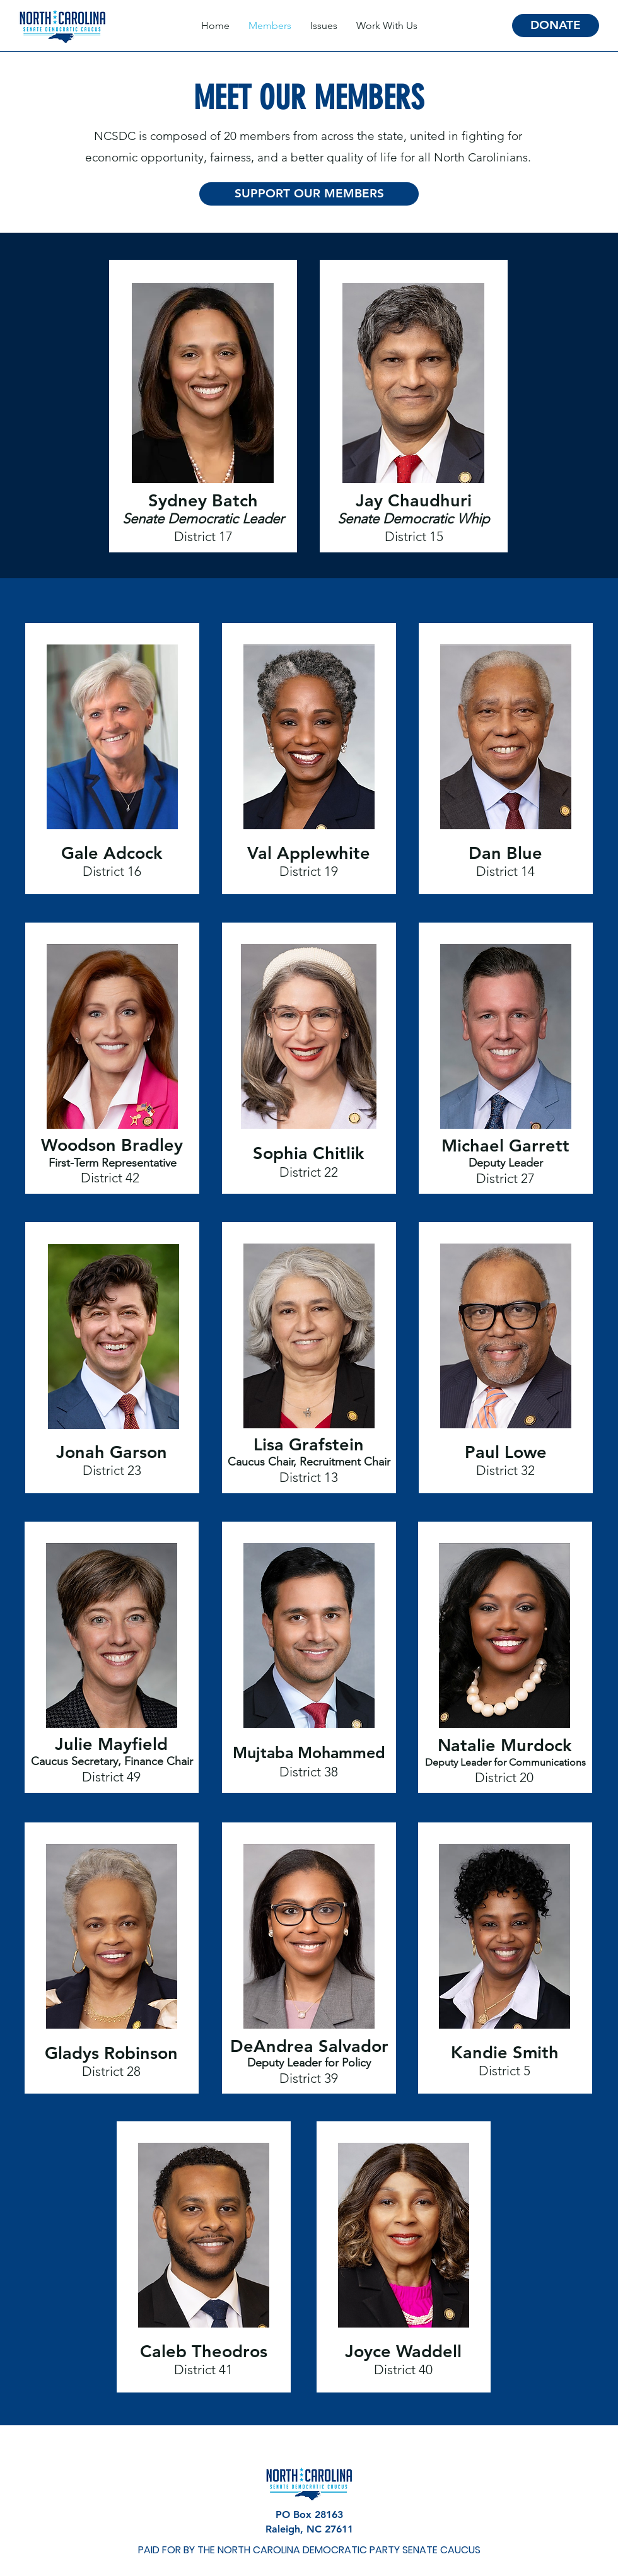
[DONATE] (555, 25)
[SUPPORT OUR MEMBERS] (309, 194)
